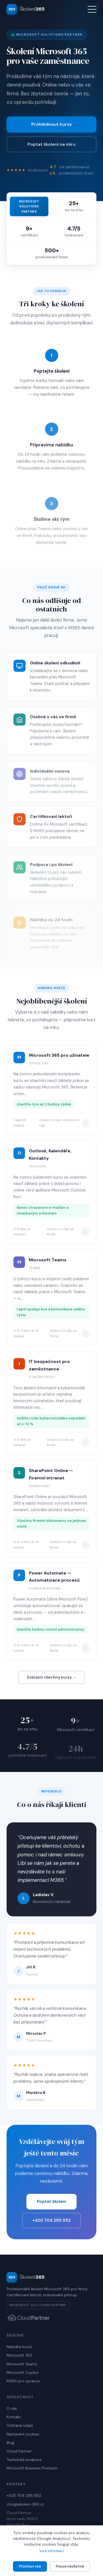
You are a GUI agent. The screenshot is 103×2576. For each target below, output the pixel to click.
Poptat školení (51, 2201)
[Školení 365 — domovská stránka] (25, 9)
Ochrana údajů (20, 2425)
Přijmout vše (30, 2566)
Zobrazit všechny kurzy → (51, 1677)
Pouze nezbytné (70, 2566)
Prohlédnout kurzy (51, 124)
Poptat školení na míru (51, 144)
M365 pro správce (23, 2380)
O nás (12, 2408)
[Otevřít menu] (92, 9)
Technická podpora (24, 2459)
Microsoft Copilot (23, 2372)
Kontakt (14, 2416)
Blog (10, 2442)
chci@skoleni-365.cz (25, 2504)
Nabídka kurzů (19, 2346)
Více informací (51, 2551)
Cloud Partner (19, 2451)
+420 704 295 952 (51, 2220)
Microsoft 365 (19, 2355)
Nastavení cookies (23, 2434)
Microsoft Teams (22, 2363)
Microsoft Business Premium (32, 2468)
